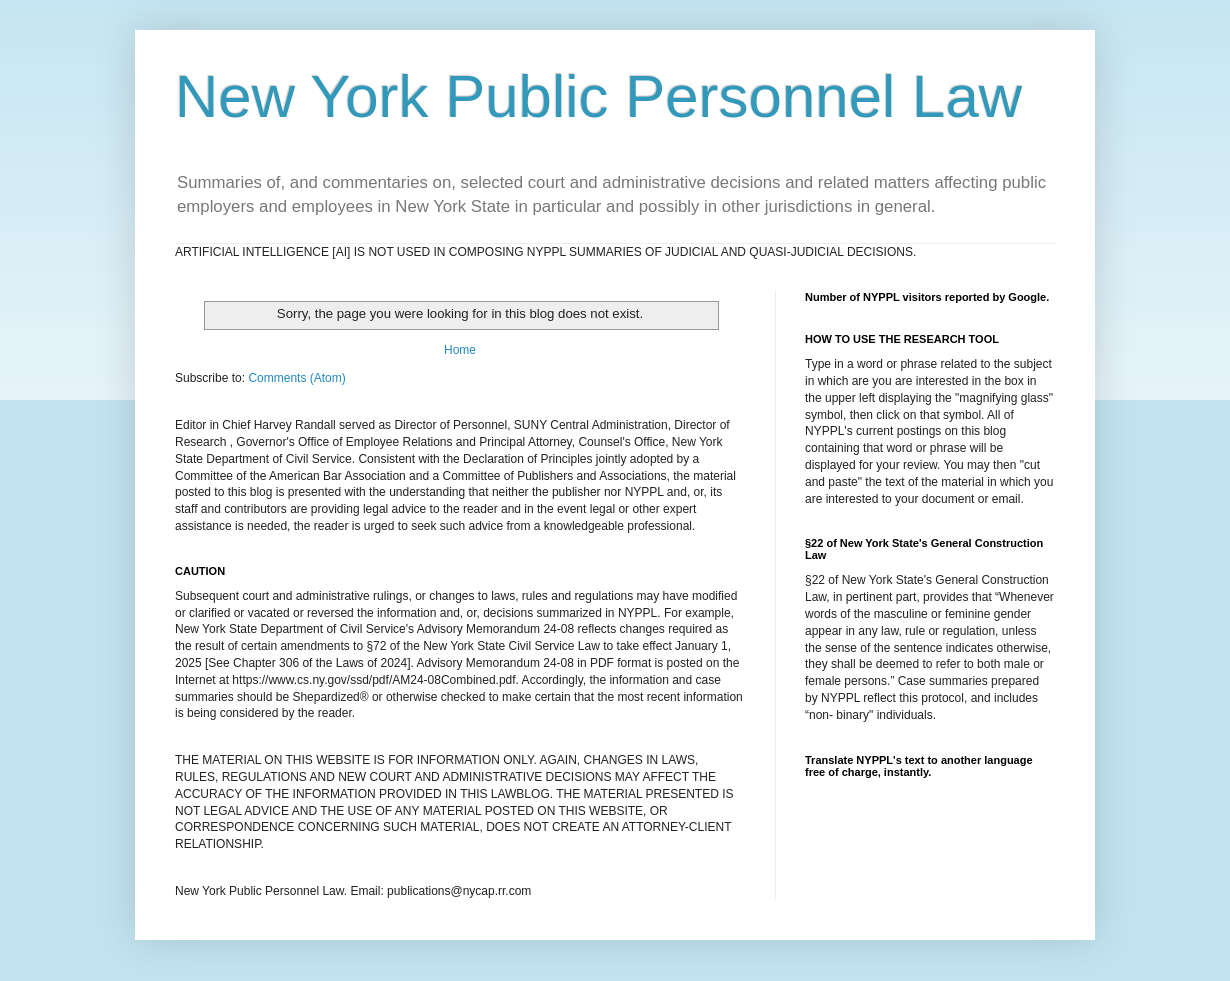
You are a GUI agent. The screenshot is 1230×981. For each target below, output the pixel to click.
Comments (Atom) (296, 378)
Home (460, 350)
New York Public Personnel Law (598, 96)
